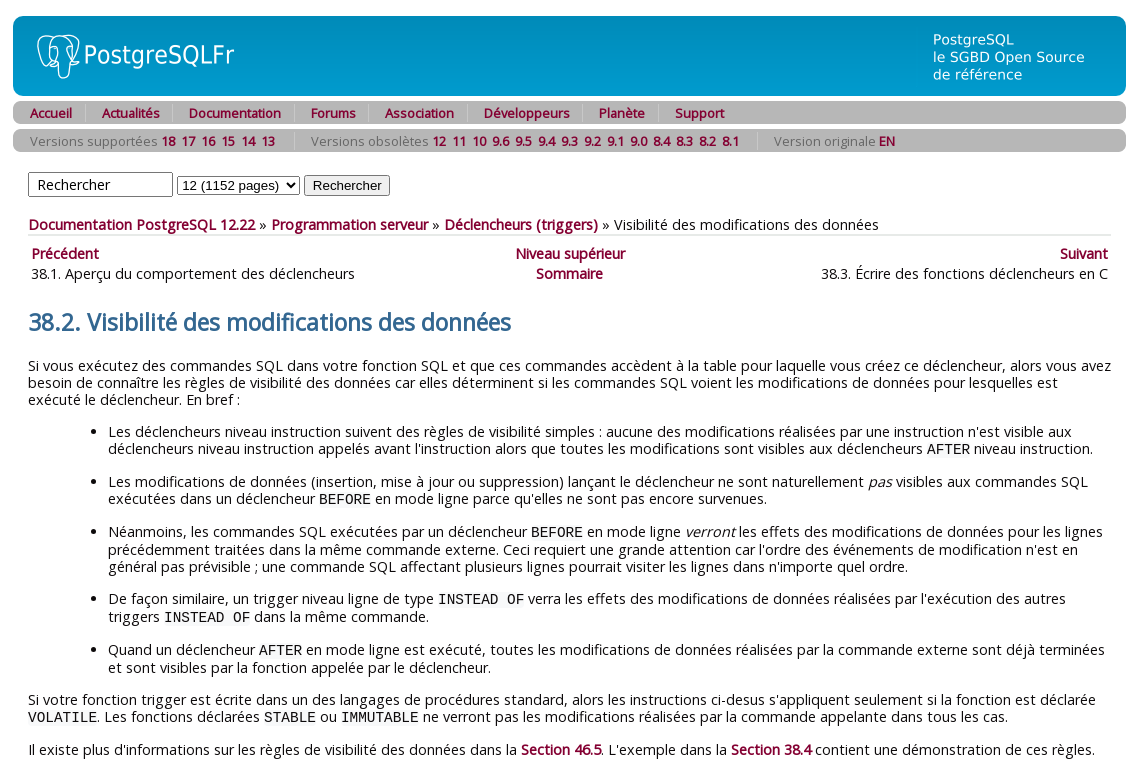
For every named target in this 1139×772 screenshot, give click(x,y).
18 (168, 141)
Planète (622, 113)
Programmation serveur (349, 224)
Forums (333, 113)
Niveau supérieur (570, 253)
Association (419, 113)
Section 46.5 (561, 742)
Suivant (1084, 253)
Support (699, 113)
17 (188, 141)
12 (439, 141)
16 (208, 141)
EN (887, 141)
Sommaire (569, 273)
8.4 (661, 141)
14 (248, 141)
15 (228, 141)
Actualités (131, 113)
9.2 (592, 141)
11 (459, 141)
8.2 (707, 141)
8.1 (730, 141)
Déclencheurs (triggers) (521, 224)
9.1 (615, 141)
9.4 (546, 141)
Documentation (235, 113)
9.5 (523, 141)
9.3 (569, 141)
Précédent (65, 253)
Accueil (51, 113)
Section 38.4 (771, 742)
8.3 (684, 141)
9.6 (500, 141)
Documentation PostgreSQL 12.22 (141, 224)
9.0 (638, 141)
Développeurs (527, 113)
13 (268, 141)
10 (479, 141)
